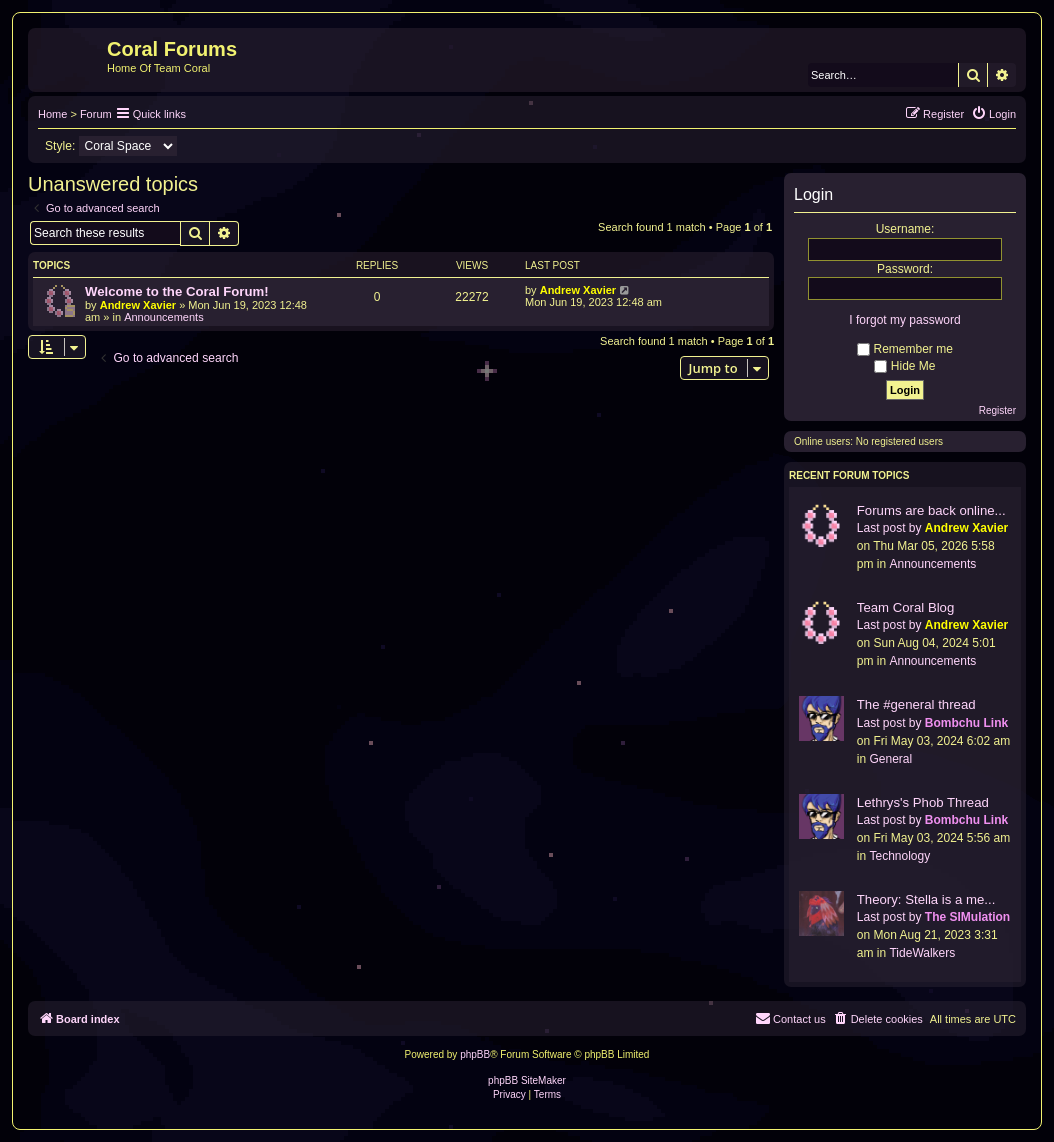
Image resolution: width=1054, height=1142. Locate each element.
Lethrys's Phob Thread (923, 802)
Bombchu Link (966, 723)
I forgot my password (904, 320)
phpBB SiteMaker (527, 1080)
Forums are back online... (931, 510)
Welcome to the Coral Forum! (177, 291)
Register (997, 410)
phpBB (475, 1054)
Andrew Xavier (138, 305)
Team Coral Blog (905, 607)
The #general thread (916, 704)
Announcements (164, 317)
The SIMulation (967, 917)
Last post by (889, 528)
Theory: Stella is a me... (926, 899)
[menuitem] (993, 114)
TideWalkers (922, 953)
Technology (899, 856)
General (890, 759)
